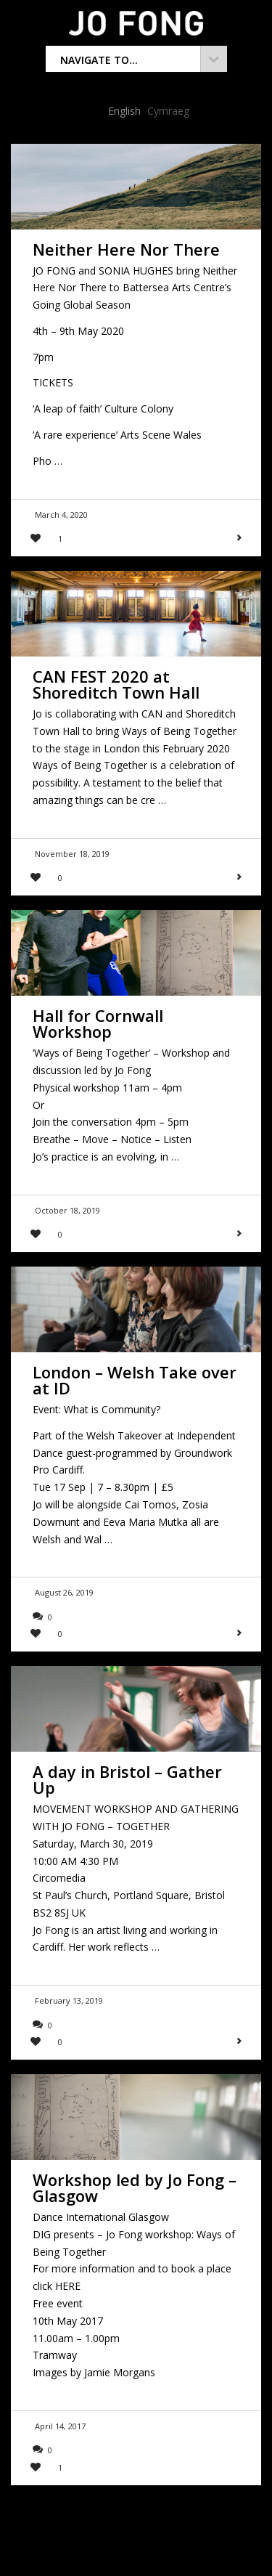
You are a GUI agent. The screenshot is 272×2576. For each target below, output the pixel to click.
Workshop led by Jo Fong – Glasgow (134, 2187)
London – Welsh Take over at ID (134, 1380)
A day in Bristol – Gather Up (127, 1779)
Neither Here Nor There (126, 249)
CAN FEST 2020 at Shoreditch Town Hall (116, 684)
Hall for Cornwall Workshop (98, 1023)
